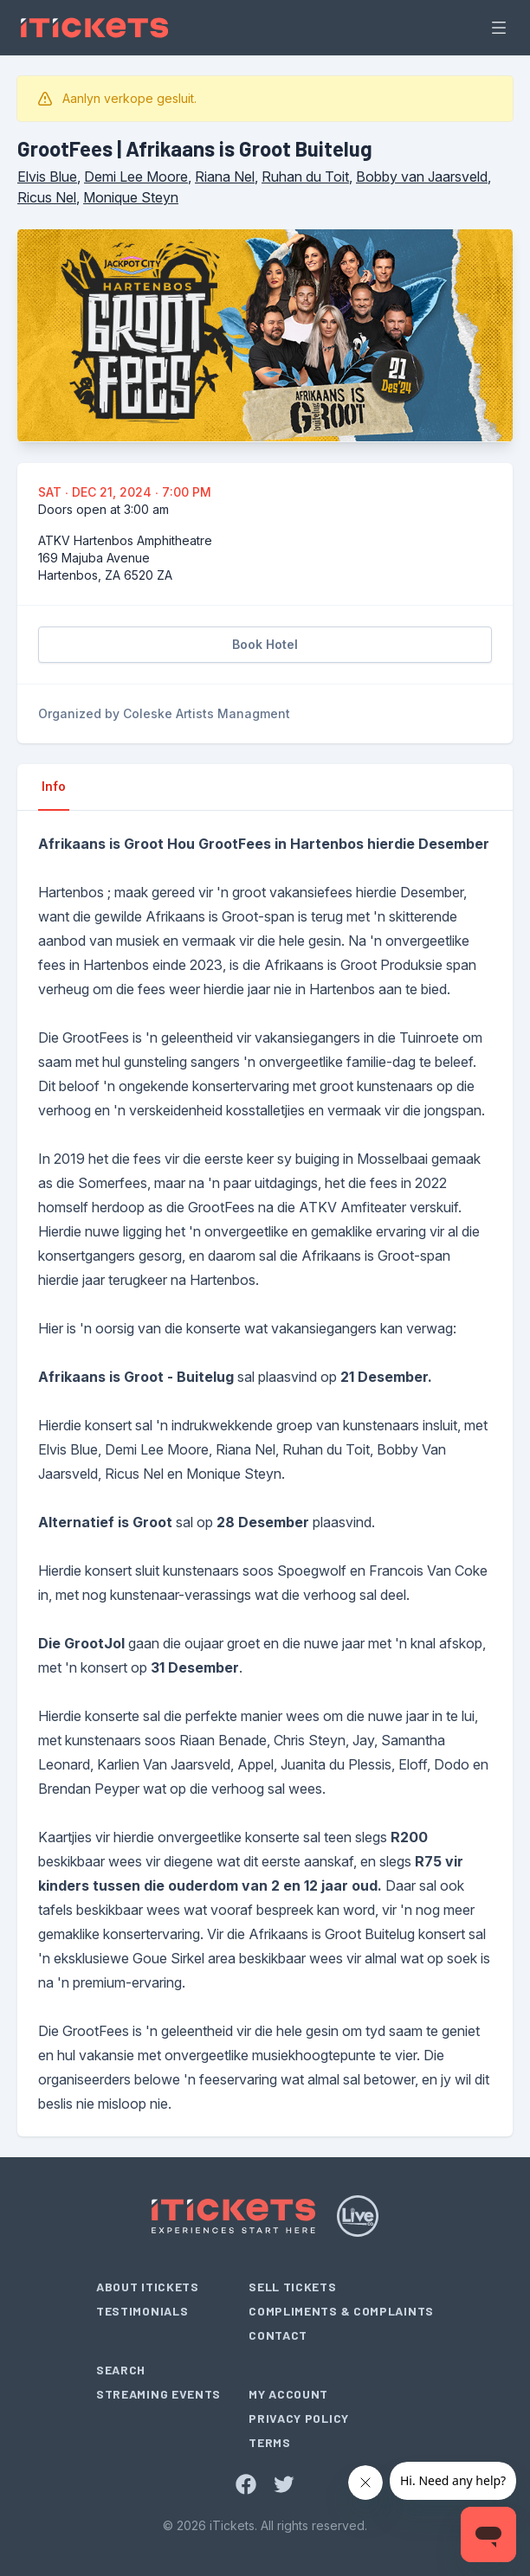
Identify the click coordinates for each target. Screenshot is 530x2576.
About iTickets (147, 2286)
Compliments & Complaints (341, 2310)
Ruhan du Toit (305, 176)
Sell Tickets (292, 2286)
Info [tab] (54, 786)
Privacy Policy (299, 2418)
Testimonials (142, 2310)
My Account (288, 2393)
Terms (270, 2442)
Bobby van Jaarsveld (422, 176)
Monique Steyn (130, 197)
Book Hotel (265, 644)
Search (120, 2369)
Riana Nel (225, 176)
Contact (278, 2335)
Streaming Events (158, 2393)
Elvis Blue (47, 176)
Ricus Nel (46, 197)
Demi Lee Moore (136, 176)
